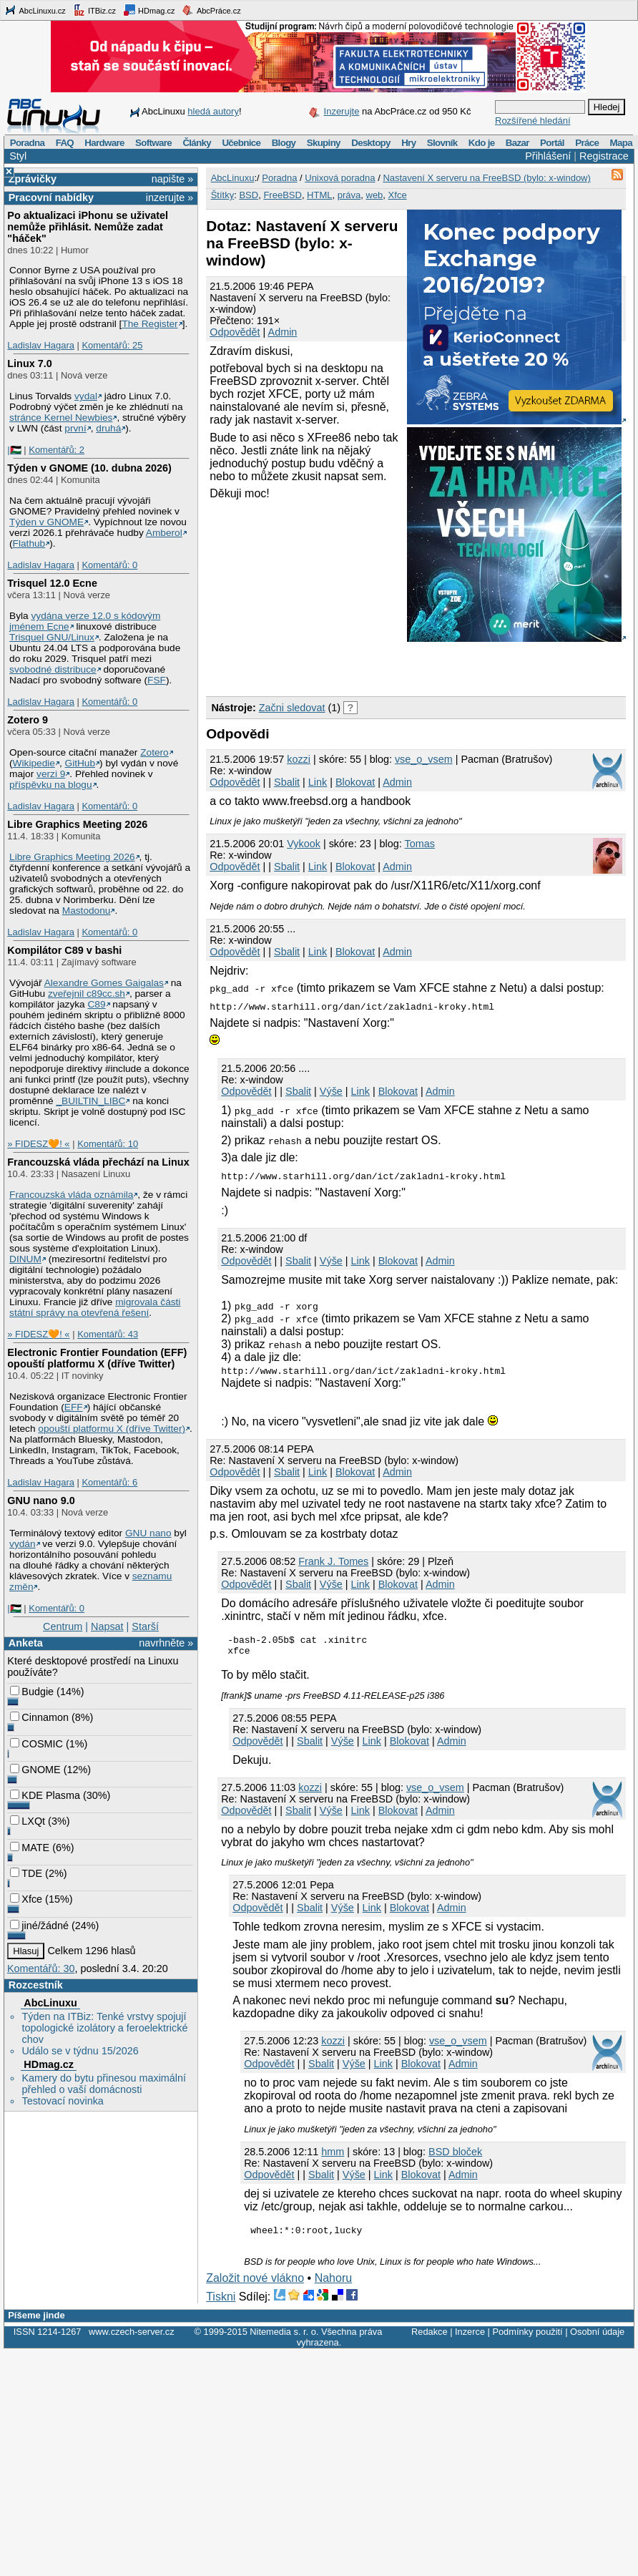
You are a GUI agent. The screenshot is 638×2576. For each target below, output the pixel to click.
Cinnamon (39, 1717)
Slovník (442, 142)
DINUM (25, 1259)
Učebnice (241, 142)
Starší (145, 1626)
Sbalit (287, 782)
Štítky (223, 195)
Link (317, 782)
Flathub (29, 543)
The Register (149, 323)
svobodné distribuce (53, 669)
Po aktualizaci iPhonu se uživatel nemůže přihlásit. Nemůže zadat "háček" (87, 227)
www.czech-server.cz (131, 2338)
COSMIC (36, 1744)
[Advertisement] (373, 666)
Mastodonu (86, 910)
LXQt (27, 1821)
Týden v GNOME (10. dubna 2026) (89, 468)
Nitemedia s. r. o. (284, 2338)
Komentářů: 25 (112, 345)
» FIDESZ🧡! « (38, 1143)
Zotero (154, 752)
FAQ (65, 142)
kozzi (298, 759)
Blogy (284, 142)
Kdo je (481, 142)
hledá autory (213, 111)
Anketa (26, 1643)
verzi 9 (50, 774)
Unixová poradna (340, 177)
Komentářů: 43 (107, 1334)
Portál (552, 142)
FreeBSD (282, 195)
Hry (408, 142)
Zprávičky (33, 179)
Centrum (62, 1626)
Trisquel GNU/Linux (51, 637)
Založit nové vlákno (255, 2284)
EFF (73, 1407)
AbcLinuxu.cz (35, 10)
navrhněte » (166, 1643)
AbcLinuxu (50, 2003)
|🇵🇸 (14, 449)
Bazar (517, 142)
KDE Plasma (45, 1795)
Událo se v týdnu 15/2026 (79, 2051)
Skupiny (323, 142)
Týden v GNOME (46, 522)
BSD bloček (455, 2156)
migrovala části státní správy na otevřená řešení (94, 1307)
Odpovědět (235, 332)
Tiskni (220, 2303)
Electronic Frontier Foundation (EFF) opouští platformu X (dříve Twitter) (97, 1358)
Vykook (303, 843)
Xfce (26, 1899)
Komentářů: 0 (109, 565)
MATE (29, 1847)
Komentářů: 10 (107, 1143)
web (374, 195)
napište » (172, 179)
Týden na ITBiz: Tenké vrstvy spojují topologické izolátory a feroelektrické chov (104, 2028)
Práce (587, 142)
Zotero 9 (27, 720)
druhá (108, 428)
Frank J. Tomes (333, 1561)
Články (196, 142)
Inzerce (470, 2338)
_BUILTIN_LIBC (90, 1101)
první (75, 428)
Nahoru (333, 2284)
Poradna (27, 142)
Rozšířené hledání (533, 120)
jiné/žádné (39, 1925)
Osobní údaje (597, 2338)
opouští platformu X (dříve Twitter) (111, 1428)
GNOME (35, 1769)
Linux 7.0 (29, 363)
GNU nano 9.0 (40, 1500)
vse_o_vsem (424, 759)
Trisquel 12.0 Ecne (52, 583)
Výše (331, 1091)
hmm (332, 2156)
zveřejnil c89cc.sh (86, 993)
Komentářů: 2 (56, 449)
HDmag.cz (149, 10)
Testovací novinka (62, 2101)
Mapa (620, 142)
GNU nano (148, 1533)
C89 (96, 1004)
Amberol (164, 532)
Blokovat (355, 782)
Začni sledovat (292, 707)
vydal (85, 396)
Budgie (32, 1691)
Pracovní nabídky (51, 197)
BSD (248, 195)
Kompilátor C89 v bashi (64, 950)
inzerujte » (169, 197)
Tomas (420, 843)
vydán (22, 1543)
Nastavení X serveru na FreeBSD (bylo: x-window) (486, 177)
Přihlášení (548, 156)
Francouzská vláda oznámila (71, 1194)
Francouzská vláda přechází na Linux (98, 1162)
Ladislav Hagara (40, 345)
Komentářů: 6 (109, 1482)
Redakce (429, 2338)
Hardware (104, 142)
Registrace (604, 156)
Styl (17, 156)
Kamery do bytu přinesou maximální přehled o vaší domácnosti (103, 2083)
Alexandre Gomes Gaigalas (104, 982)
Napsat (107, 1626)
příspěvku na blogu (50, 784)
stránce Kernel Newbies (60, 417)
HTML (319, 195)
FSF (156, 680)
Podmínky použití (527, 2338)
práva (349, 195)
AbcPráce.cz (211, 10)
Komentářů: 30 (40, 1968)
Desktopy (371, 142)
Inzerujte (342, 111)
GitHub (80, 763)
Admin (283, 332)
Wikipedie (34, 763)
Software (153, 142)
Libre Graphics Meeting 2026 (77, 824)
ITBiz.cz (94, 10)
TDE (26, 1873)
